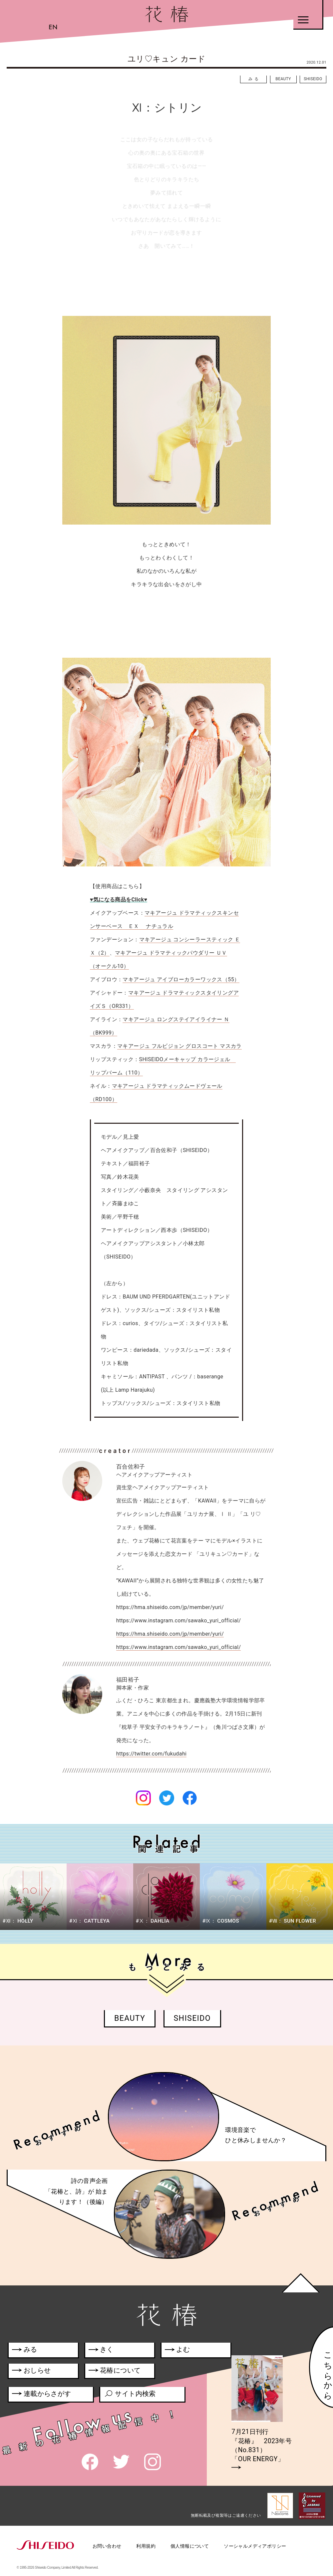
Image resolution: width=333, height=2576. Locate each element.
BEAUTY (283, 79)
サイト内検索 (130, 2395)
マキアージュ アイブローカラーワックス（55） (181, 979)
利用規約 (146, 2546)
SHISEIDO (313, 79)
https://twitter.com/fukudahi (151, 1754)
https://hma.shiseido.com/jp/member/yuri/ (170, 1634)
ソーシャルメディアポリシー (255, 2546)
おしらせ (40, 2371)
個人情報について (189, 2546)
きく (101, 2350)
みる (254, 79)
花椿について (118, 2371)
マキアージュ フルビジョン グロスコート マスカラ (179, 1046)
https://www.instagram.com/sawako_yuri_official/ (178, 1647)
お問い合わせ (107, 2546)
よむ (177, 2350)
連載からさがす (41, 2395)
